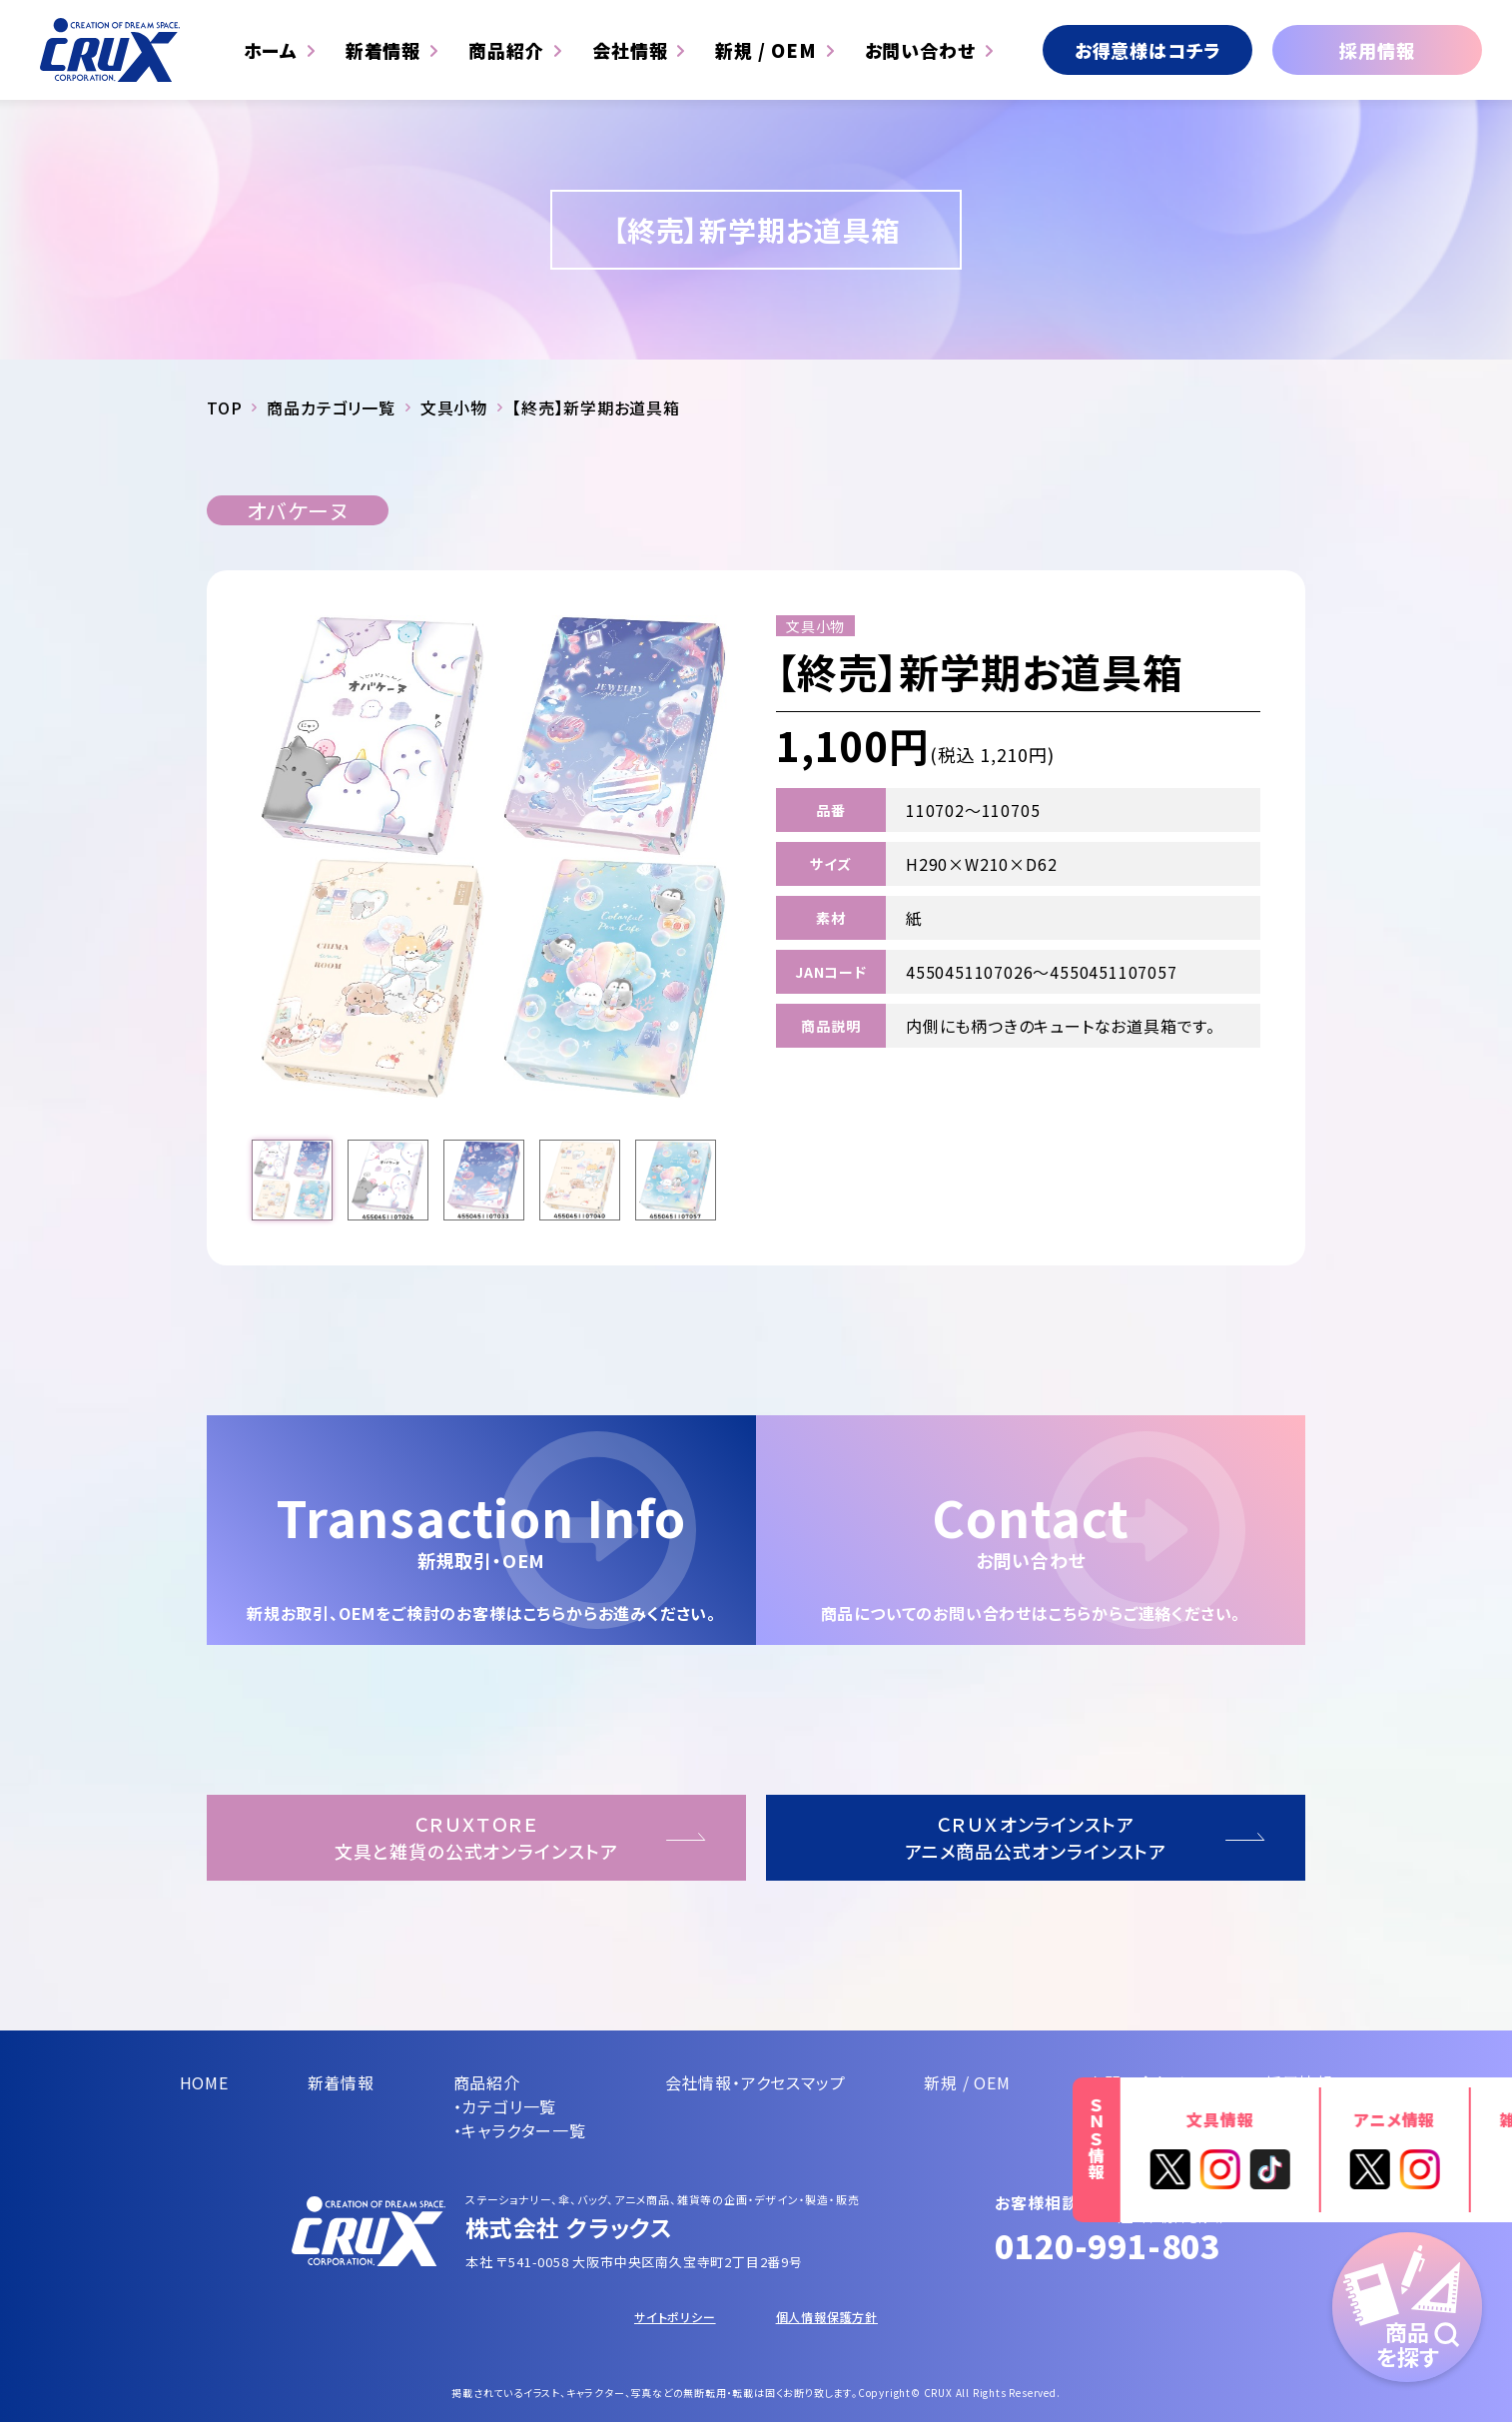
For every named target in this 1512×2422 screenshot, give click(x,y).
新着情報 (383, 50)
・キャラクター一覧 (519, 2130)
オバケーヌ (298, 510)
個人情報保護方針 (827, 2316)
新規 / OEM (765, 50)
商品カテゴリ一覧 (330, 407)
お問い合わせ (920, 50)
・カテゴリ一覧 (505, 2106)
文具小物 (453, 407)
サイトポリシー (675, 2316)
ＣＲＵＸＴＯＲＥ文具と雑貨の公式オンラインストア (476, 1837)
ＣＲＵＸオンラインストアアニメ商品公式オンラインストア (1036, 1837)
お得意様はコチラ (1147, 50)
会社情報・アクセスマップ (755, 2082)
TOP (224, 407)
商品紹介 (506, 50)
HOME (204, 2082)
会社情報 (630, 50)
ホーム (271, 50)
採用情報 (1376, 50)
